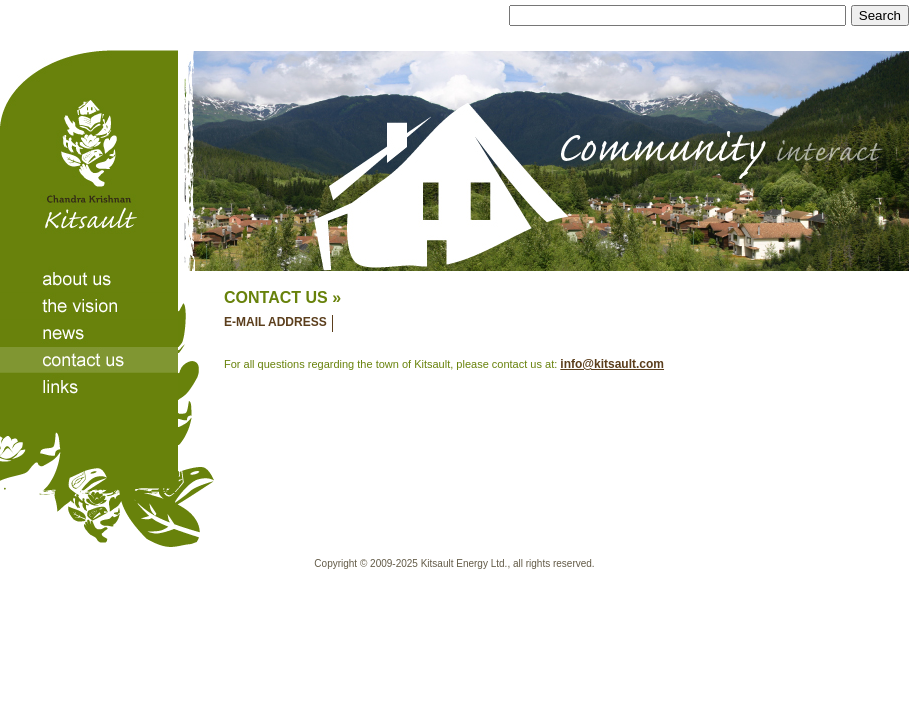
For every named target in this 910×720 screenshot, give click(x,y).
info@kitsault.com (612, 364)
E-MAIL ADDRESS (275, 322)
